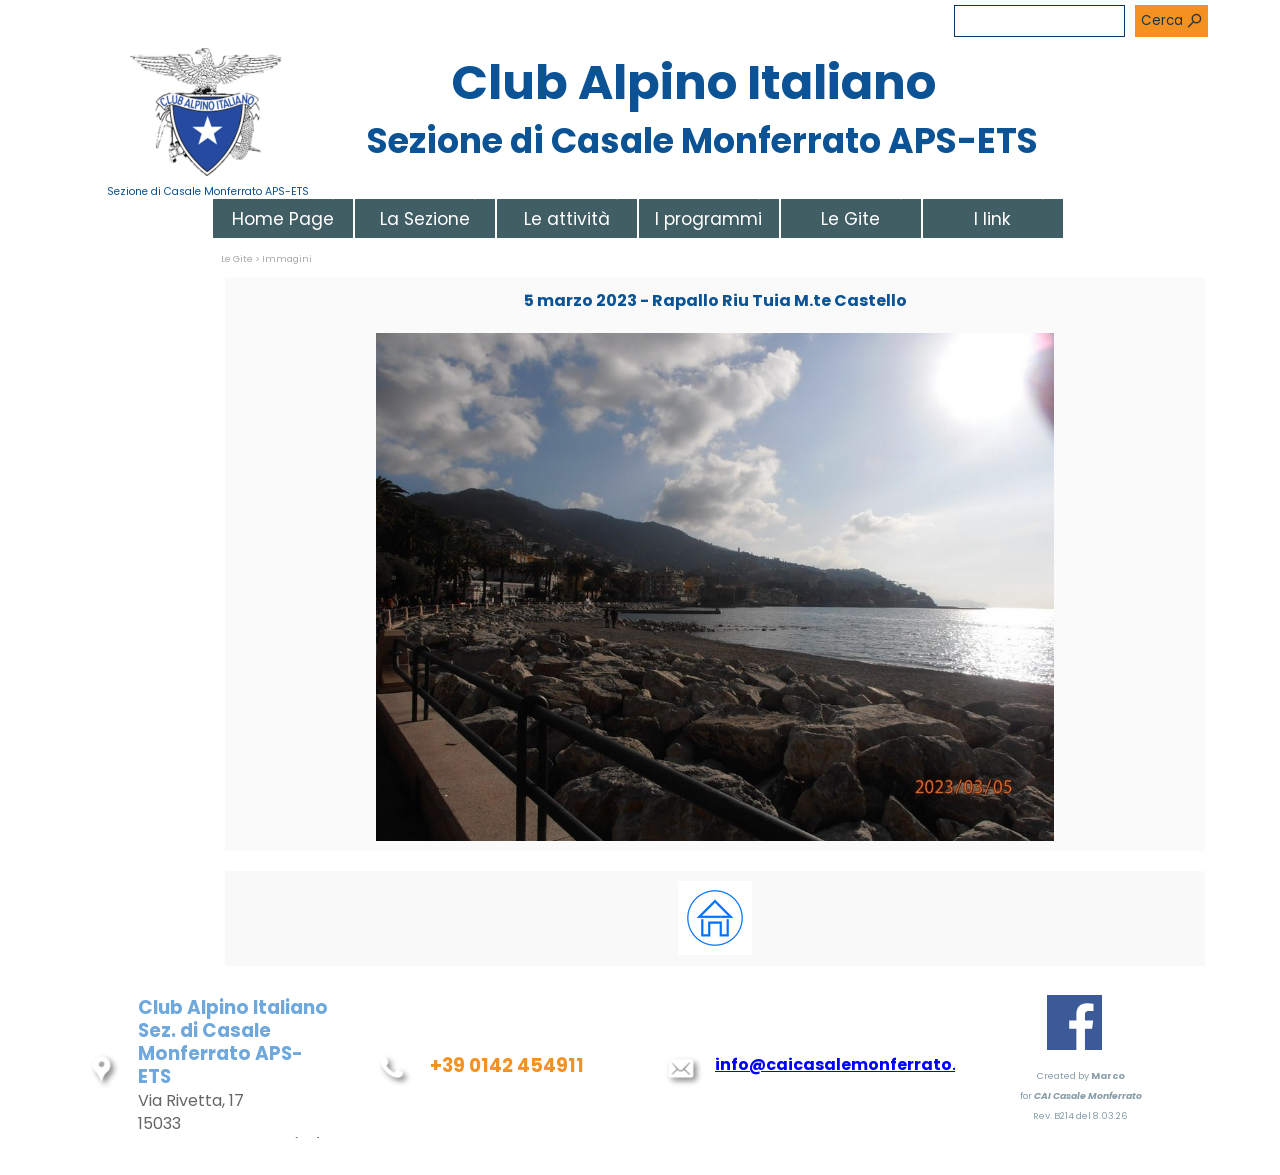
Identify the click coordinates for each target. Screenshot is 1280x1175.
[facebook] (1074, 1022)
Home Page (283, 219)
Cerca (1162, 20)
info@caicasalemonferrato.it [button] (842, 1064)
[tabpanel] (715, 918)
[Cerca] (1039, 21)
